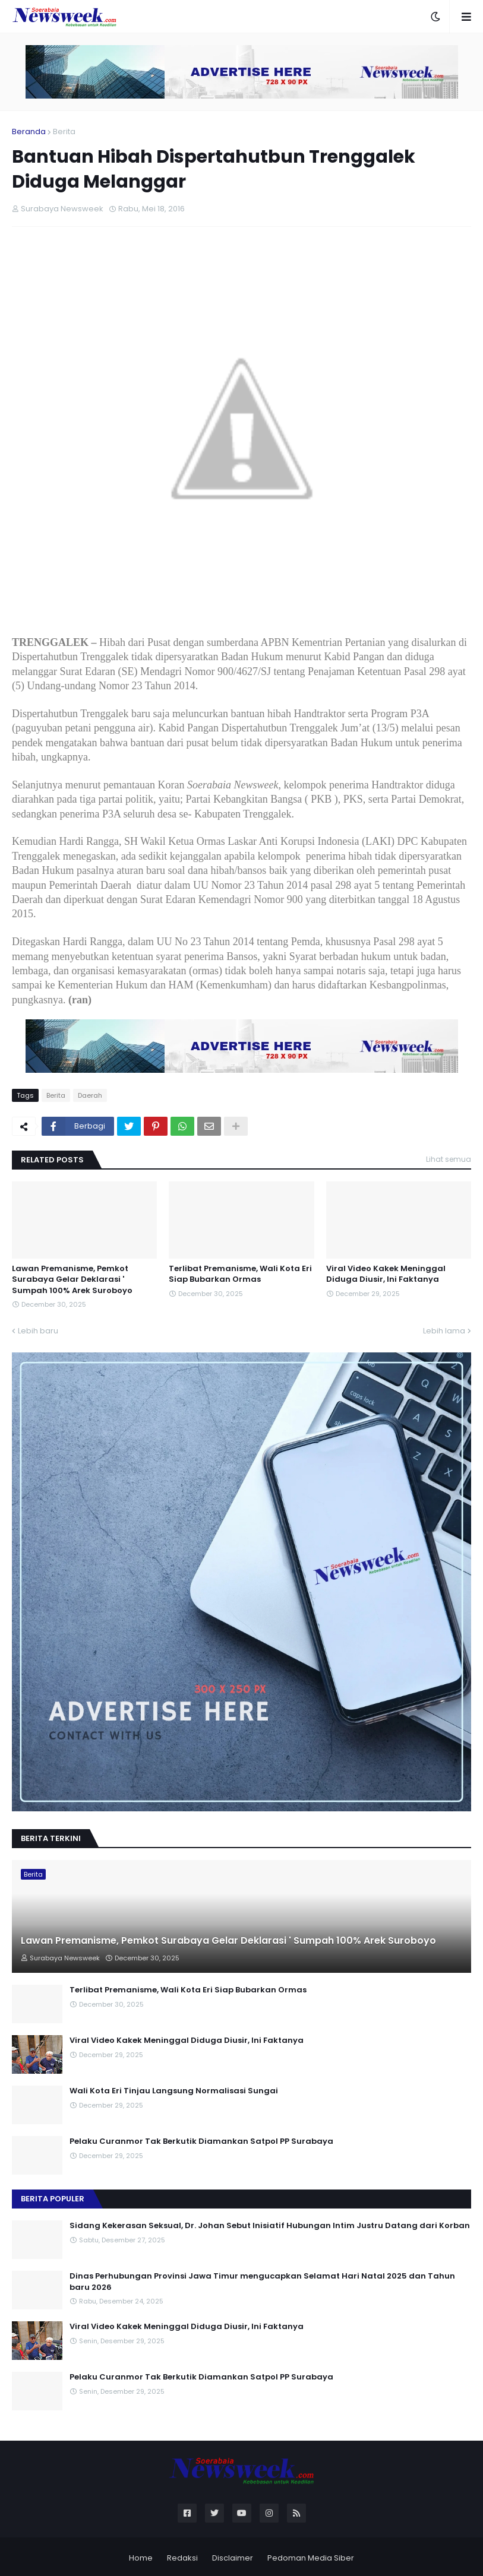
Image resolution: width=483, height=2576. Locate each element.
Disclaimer (232, 2558)
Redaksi (182, 2558)
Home (141, 2558)
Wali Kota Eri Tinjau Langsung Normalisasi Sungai (174, 2091)
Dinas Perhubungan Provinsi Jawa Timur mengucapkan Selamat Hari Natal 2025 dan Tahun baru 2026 (262, 2281)
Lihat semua (448, 1159)
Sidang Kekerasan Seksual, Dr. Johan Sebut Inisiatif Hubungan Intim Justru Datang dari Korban (270, 2225)
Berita (64, 131)
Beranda (29, 131)
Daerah (90, 1095)
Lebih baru (38, 1330)
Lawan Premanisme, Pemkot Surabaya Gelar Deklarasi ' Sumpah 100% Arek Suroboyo (72, 1279)
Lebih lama (444, 1330)
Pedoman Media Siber (310, 2558)
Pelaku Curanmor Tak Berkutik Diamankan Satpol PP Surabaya (201, 2141)
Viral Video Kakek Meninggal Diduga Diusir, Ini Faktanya (386, 1274)
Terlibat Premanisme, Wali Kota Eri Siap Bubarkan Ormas (240, 1274)
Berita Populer (52, 2198)
